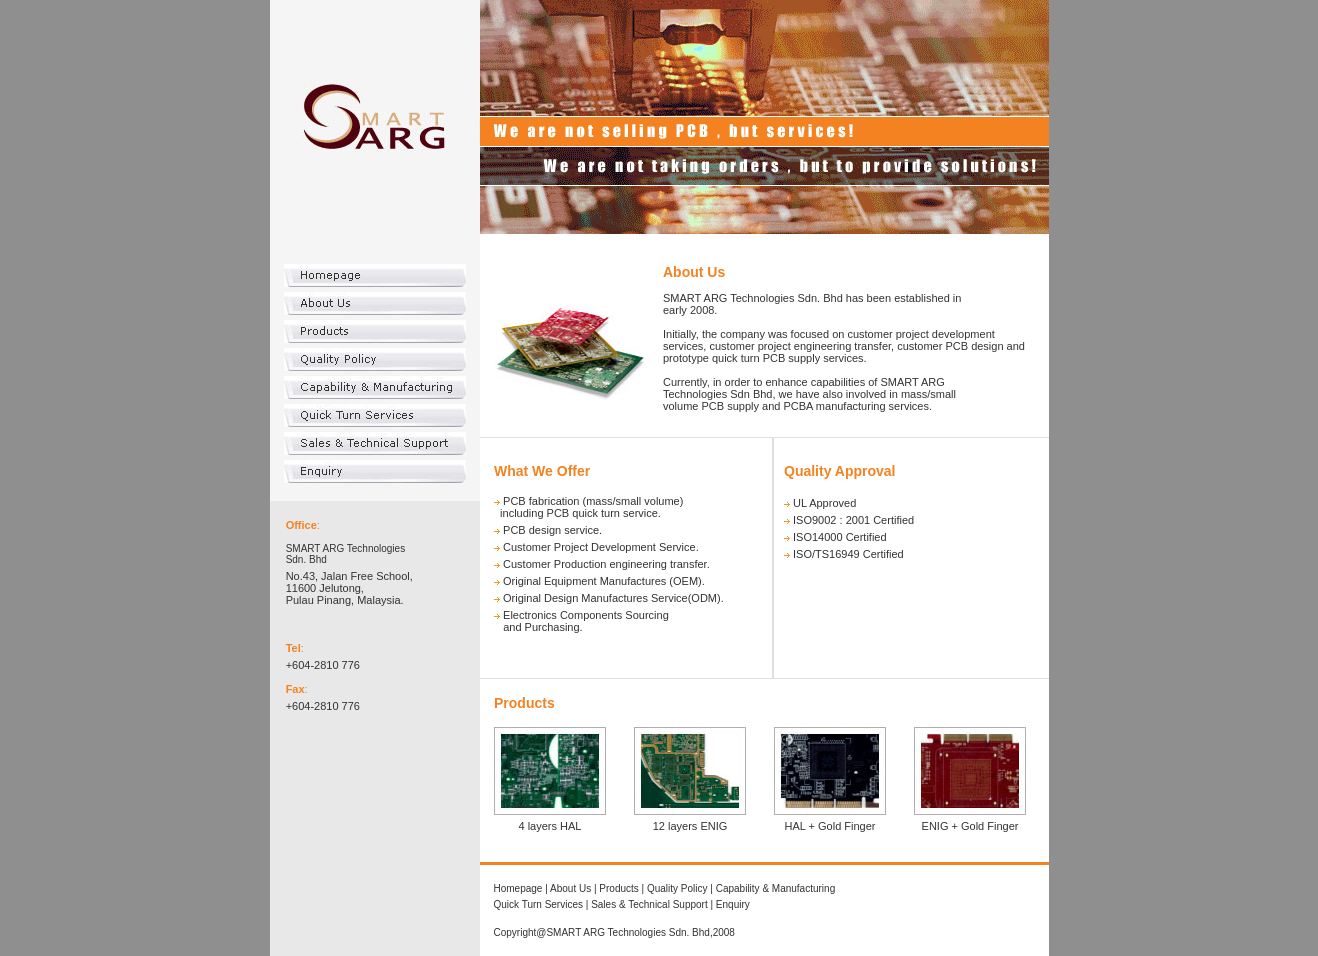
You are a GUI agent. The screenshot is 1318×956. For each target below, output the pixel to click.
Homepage (518, 888)
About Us (570, 888)
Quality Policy (677, 888)
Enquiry (733, 904)
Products (618, 888)
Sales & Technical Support (649, 904)
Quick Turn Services (538, 904)
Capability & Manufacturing (776, 888)
